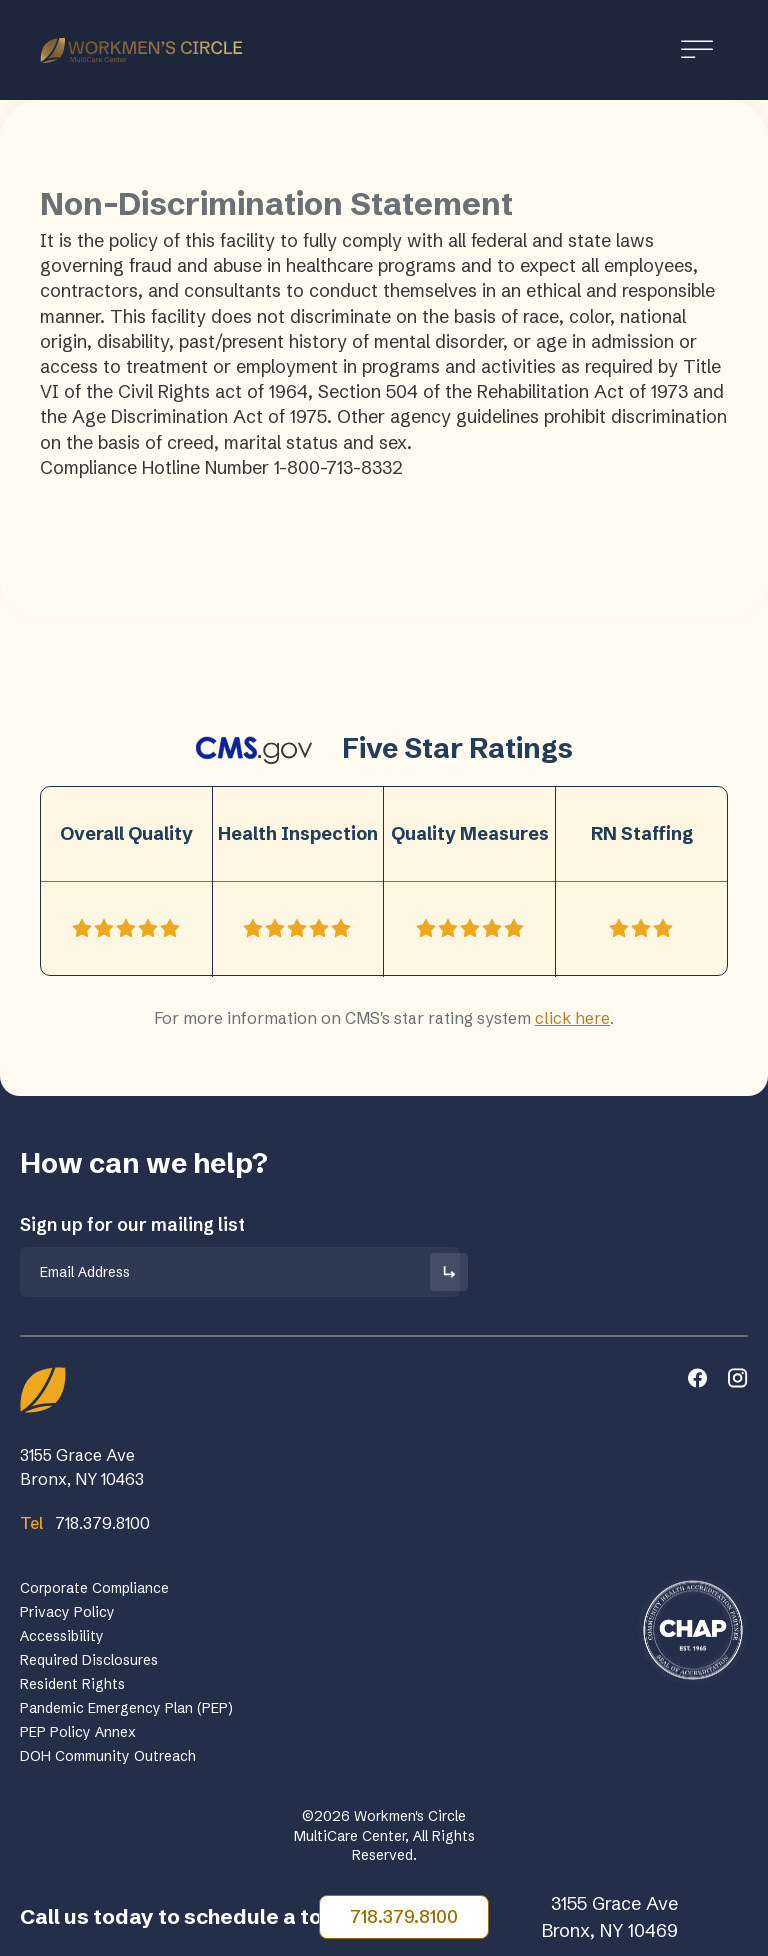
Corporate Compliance (94, 1588)
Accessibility (62, 1636)
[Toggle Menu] (697, 49)
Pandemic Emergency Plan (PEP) (126, 1708)
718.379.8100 (404, 1916)
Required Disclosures (89, 1660)
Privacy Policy (67, 1612)
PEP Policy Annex (78, 1732)
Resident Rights (72, 1684)
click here (572, 1018)
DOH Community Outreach (108, 1756)
